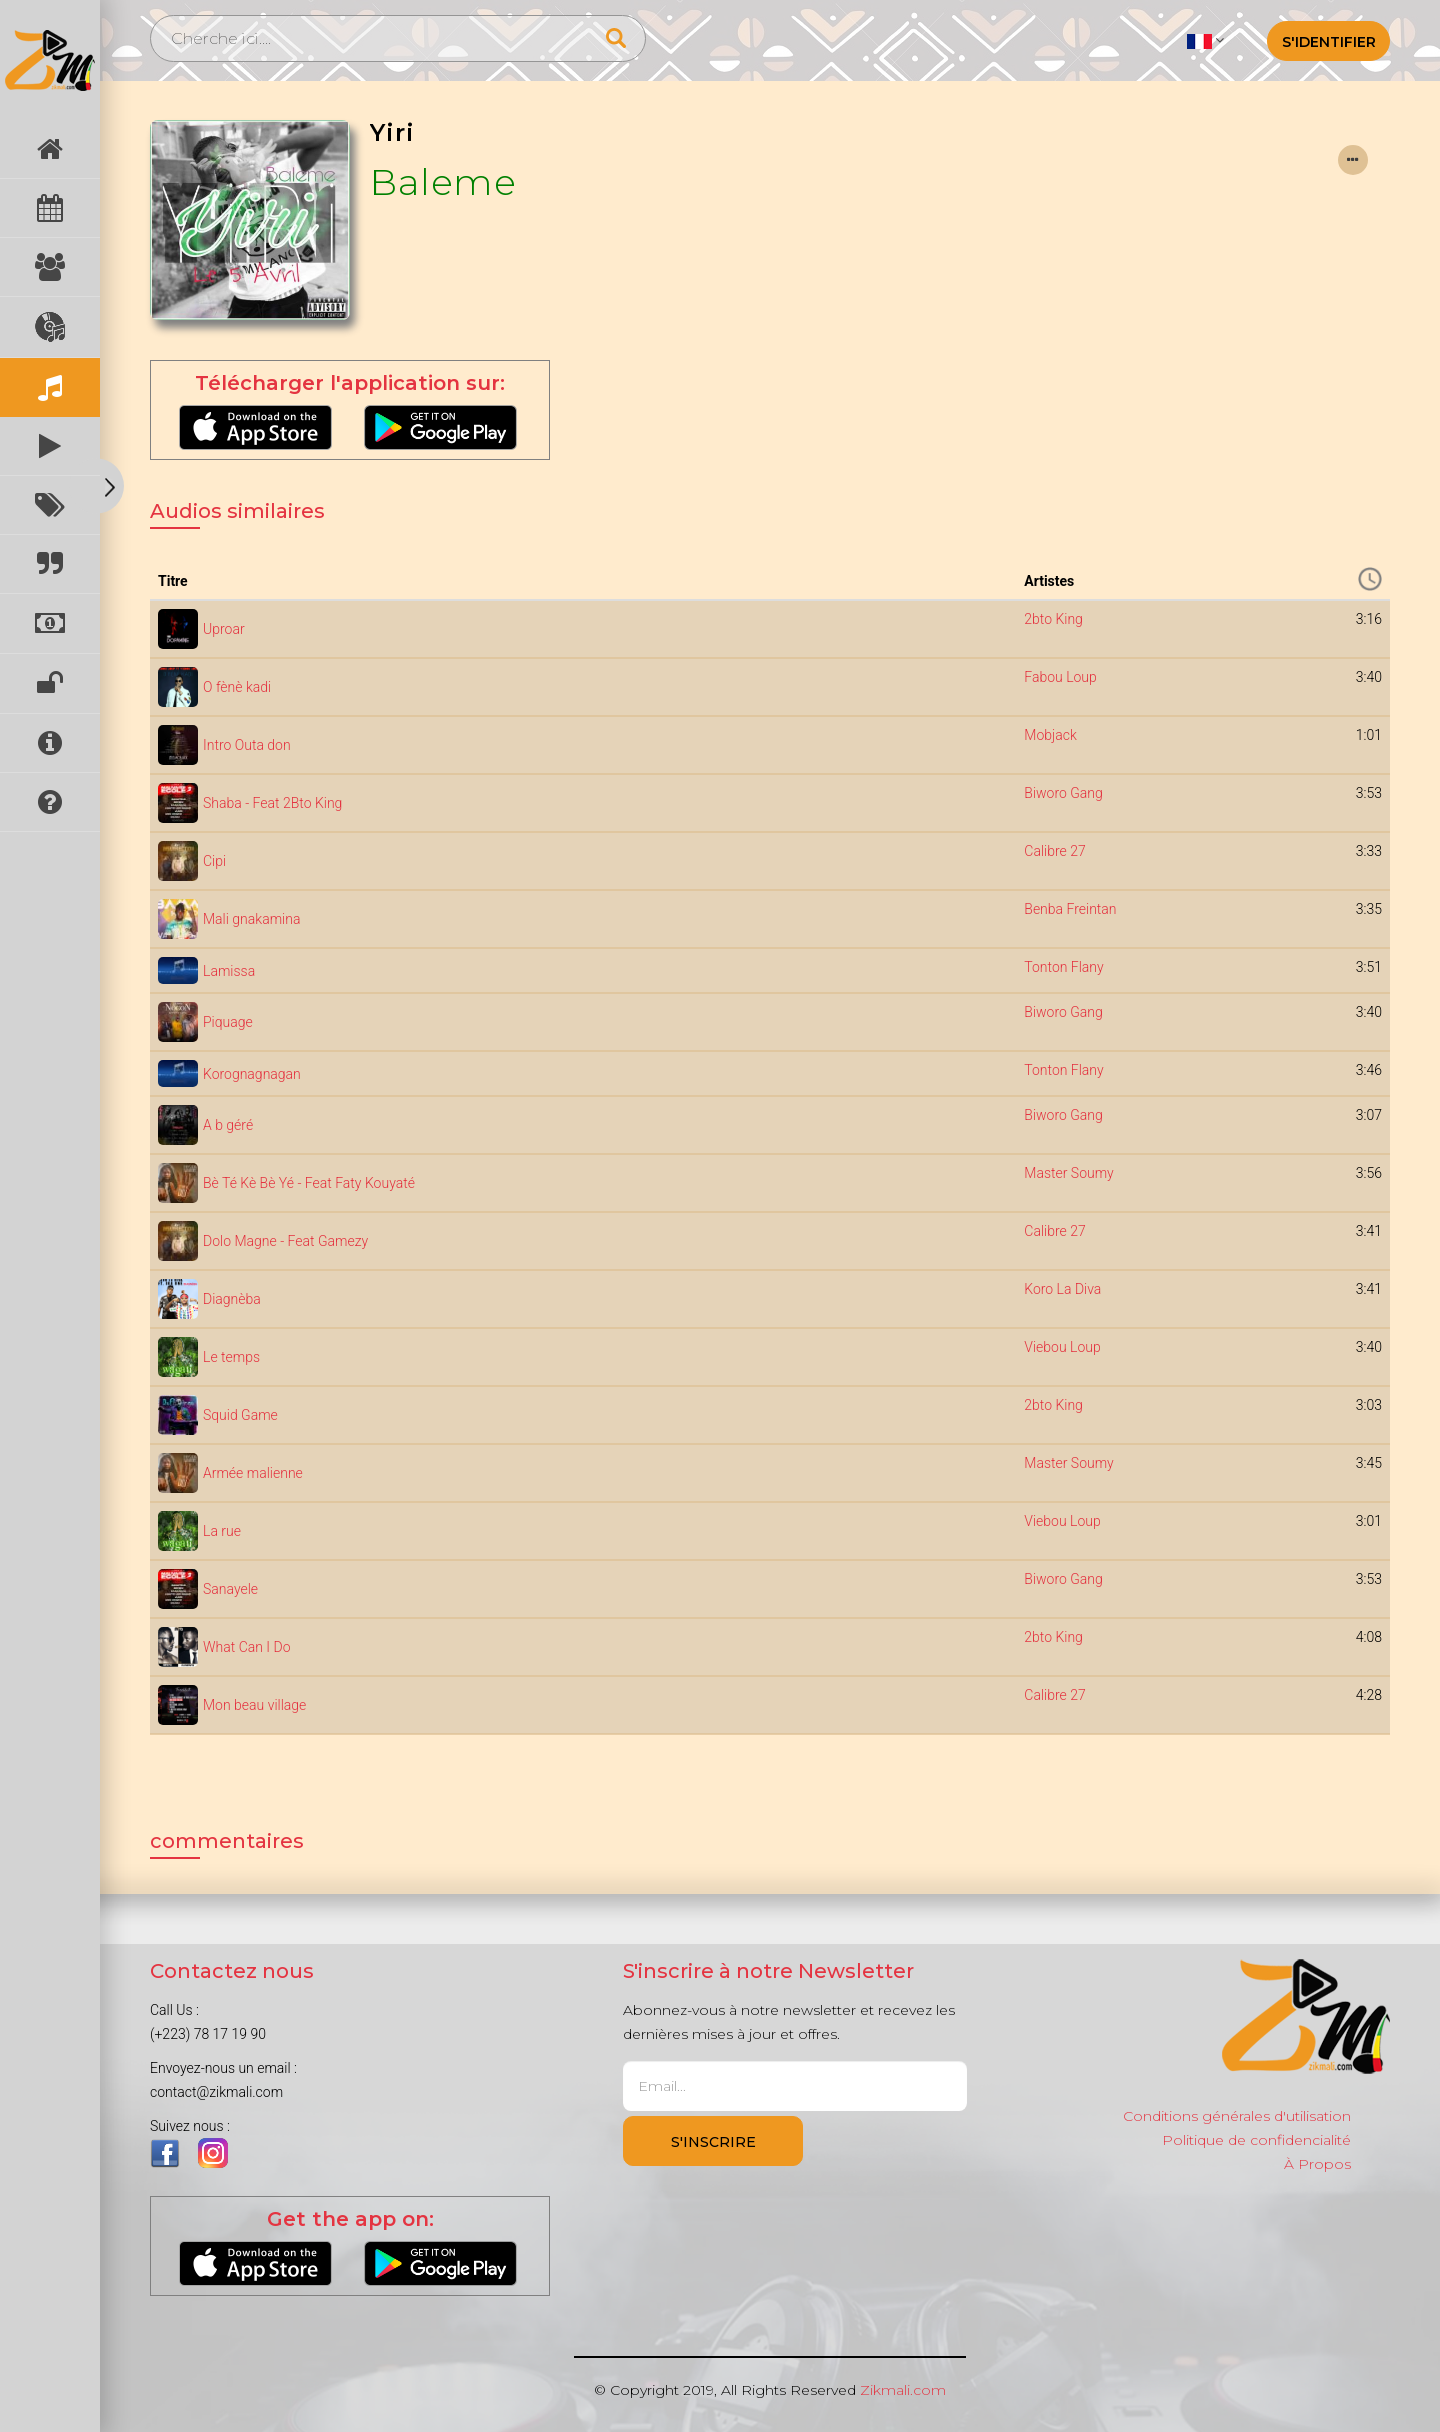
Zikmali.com (903, 2390)
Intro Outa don (247, 745)
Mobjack (1050, 735)
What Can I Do (247, 1647)
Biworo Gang (1063, 793)
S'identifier (1329, 42)
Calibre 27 (1054, 851)
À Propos (1317, 2164)
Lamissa (229, 971)
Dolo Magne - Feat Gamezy (285, 1241)
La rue (222, 1531)
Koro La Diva (1062, 1289)
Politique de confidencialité (1256, 2140)
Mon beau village (254, 1705)
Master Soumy (1068, 1173)
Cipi (214, 861)
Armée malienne (253, 1473)
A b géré (228, 1125)
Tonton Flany (1063, 967)
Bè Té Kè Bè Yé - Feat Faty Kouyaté (309, 1183)
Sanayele (230, 1589)
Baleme (443, 182)
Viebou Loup (1062, 1347)
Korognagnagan (252, 1074)
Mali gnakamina (251, 919)
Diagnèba (232, 1299)
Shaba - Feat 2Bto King (272, 803)
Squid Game (240, 1415)
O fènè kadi (237, 687)
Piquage (228, 1022)
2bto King (1053, 619)
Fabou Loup (1060, 677)
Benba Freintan (1070, 909)
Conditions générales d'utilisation (1237, 2116)
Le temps (231, 1357)
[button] (1205, 40)
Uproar (224, 629)
